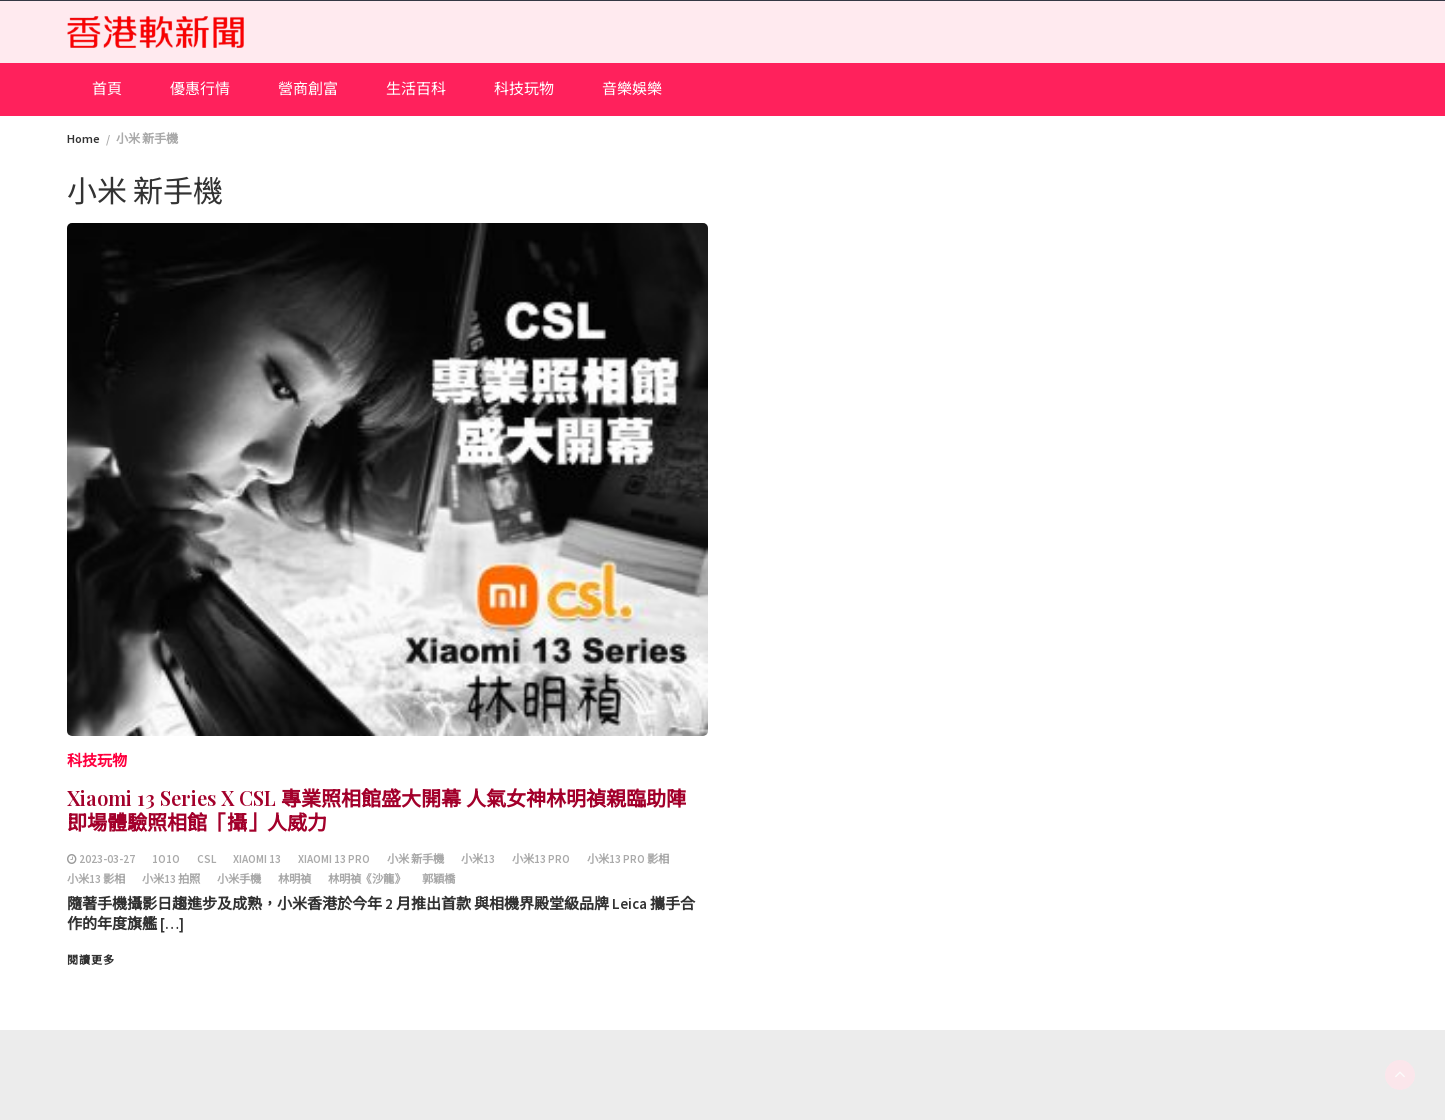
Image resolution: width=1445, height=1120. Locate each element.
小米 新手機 (415, 859)
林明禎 (294, 879)
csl (206, 859)
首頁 (107, 88)
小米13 (478, 859)
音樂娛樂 (632, 88)
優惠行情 (200, 88)
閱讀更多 (91, 960)
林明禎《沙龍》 (366, 879)
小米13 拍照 (171, 879)
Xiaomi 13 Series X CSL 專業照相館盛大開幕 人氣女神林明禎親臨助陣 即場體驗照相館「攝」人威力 (376, 809)
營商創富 (308, 88)
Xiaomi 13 (257, 859)
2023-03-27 (107, 859)
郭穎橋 (438, 879)
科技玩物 (524, 88)
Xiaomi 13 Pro (334, 859)
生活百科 (416, 88)
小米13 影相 (96, 879)
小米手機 (239, 879)
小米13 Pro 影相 (628, 859)
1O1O (166, 859)
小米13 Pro (541, 859)
